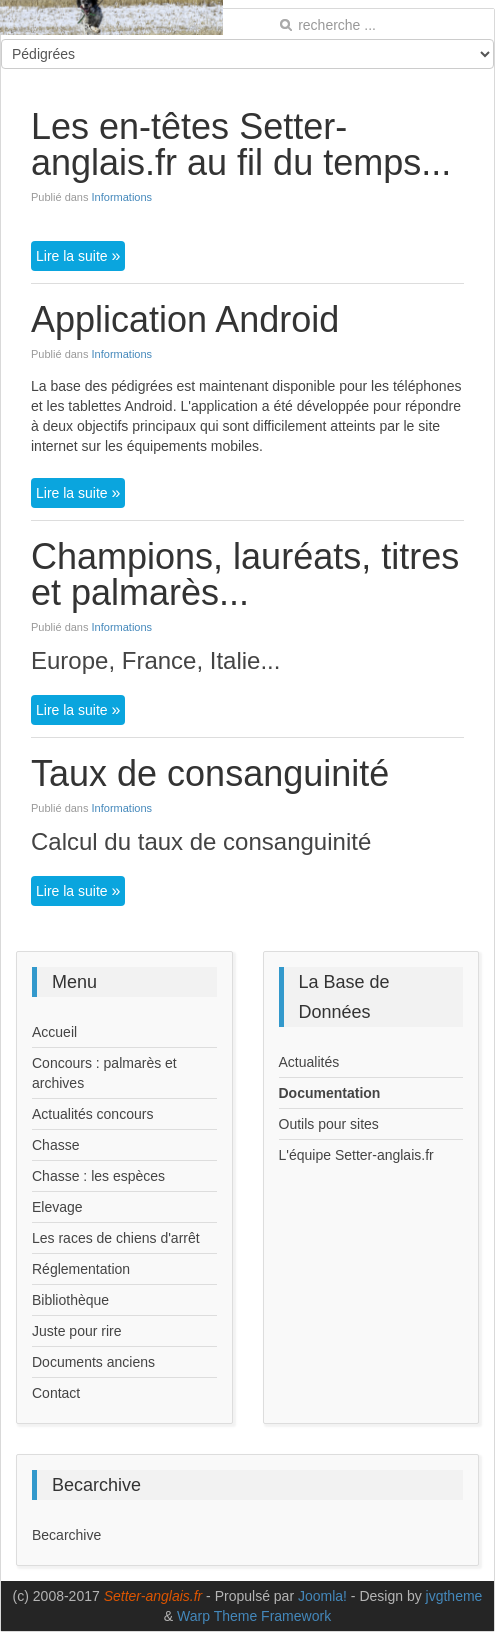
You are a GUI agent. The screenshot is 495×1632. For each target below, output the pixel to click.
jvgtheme (454, 1596)
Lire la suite (73, 256)
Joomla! (322, 1596)
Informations (122, 197)
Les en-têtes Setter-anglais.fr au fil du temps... (241, 144)
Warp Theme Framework (254, 1616)
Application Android (185, 319)
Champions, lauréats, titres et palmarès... (245, 574)
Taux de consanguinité (210, 773)
